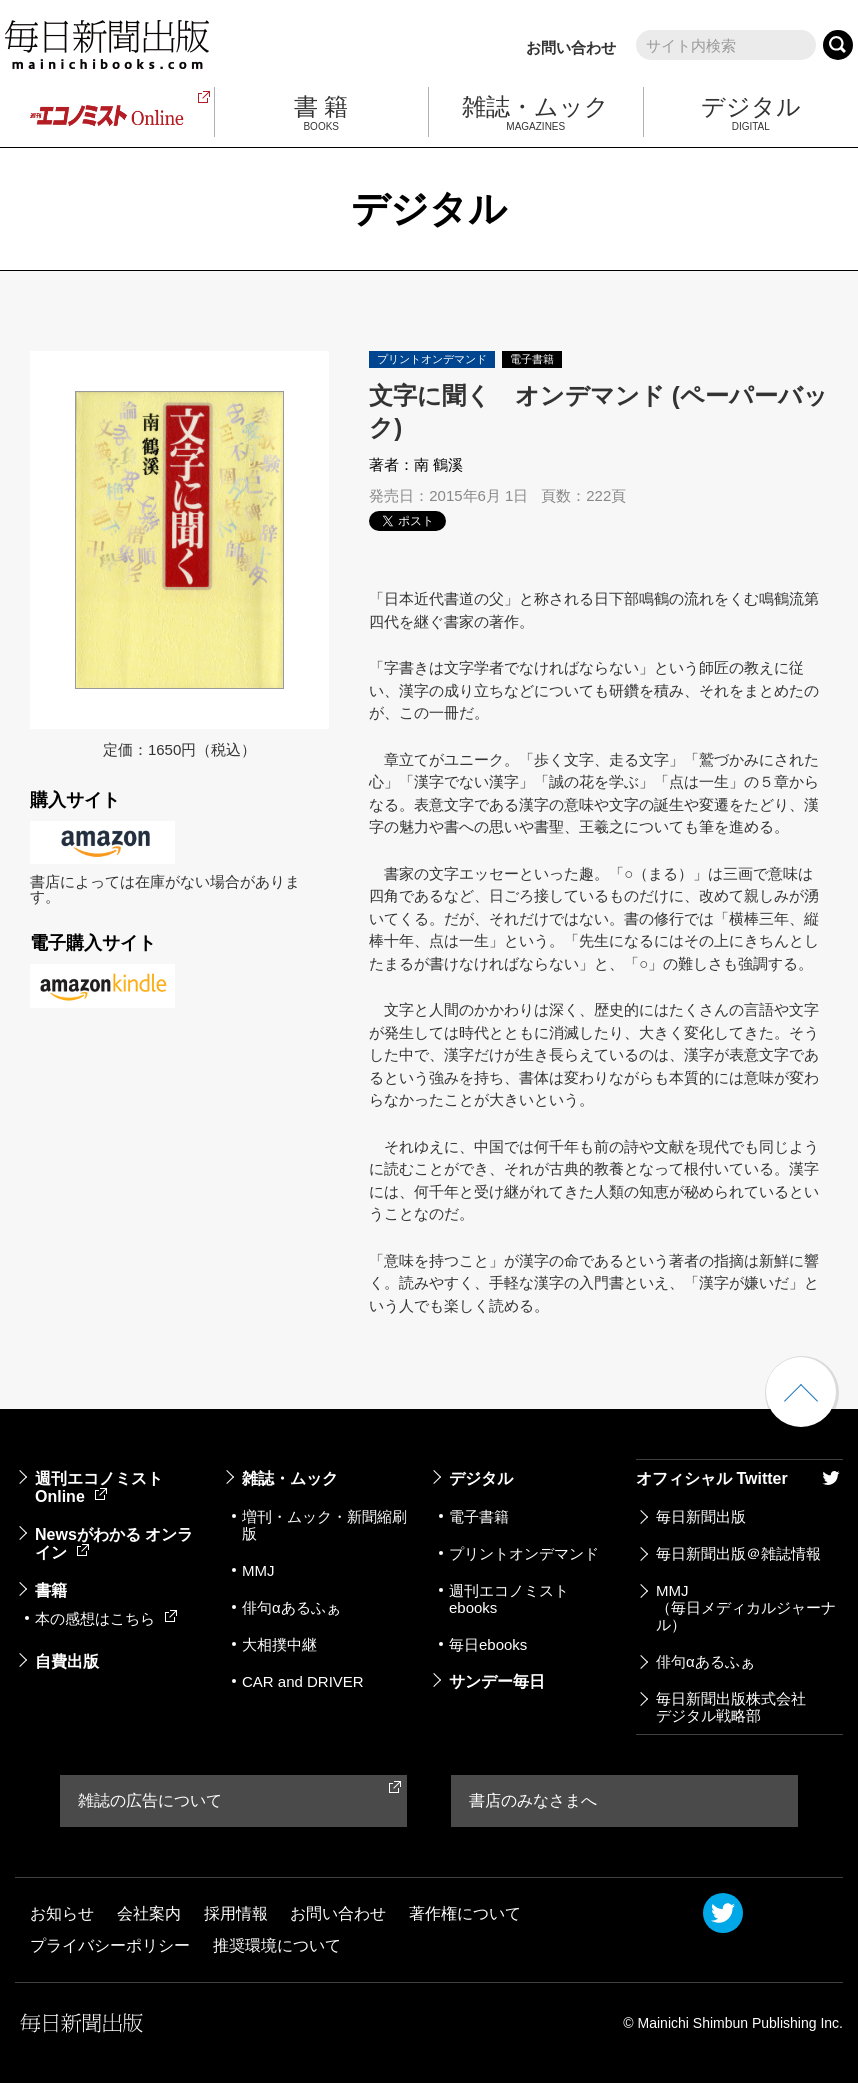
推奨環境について (277, 1945)
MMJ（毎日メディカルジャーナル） (746, 1607)
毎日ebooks (488, 1644)
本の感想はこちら (106, 1618)
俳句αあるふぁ (291, 1607)
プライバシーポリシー (110, 1945)
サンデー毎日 (497, 1681)
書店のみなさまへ (533, 1800)
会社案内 (149, 1913)
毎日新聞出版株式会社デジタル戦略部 (731, 1707)
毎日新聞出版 (701, 1516)
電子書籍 (479, 1516)
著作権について (465, 1913)
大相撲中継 (279, 1644)
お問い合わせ (571, 47)
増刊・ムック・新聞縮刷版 (324, 1525)
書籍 (51, 1590)
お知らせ (62, 1913)
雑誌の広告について (150, 1800)
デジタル (481, 1478)
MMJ (258, 1570)
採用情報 (236, 1913)
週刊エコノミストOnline (99, 1487)
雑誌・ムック (290, 1478)
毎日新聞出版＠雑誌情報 (738, 1553)
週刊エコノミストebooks (509, 1599)
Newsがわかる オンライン (114, 1543)
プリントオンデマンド (524, 1553)
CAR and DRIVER (303, 1681)
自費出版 (67, 1661)
